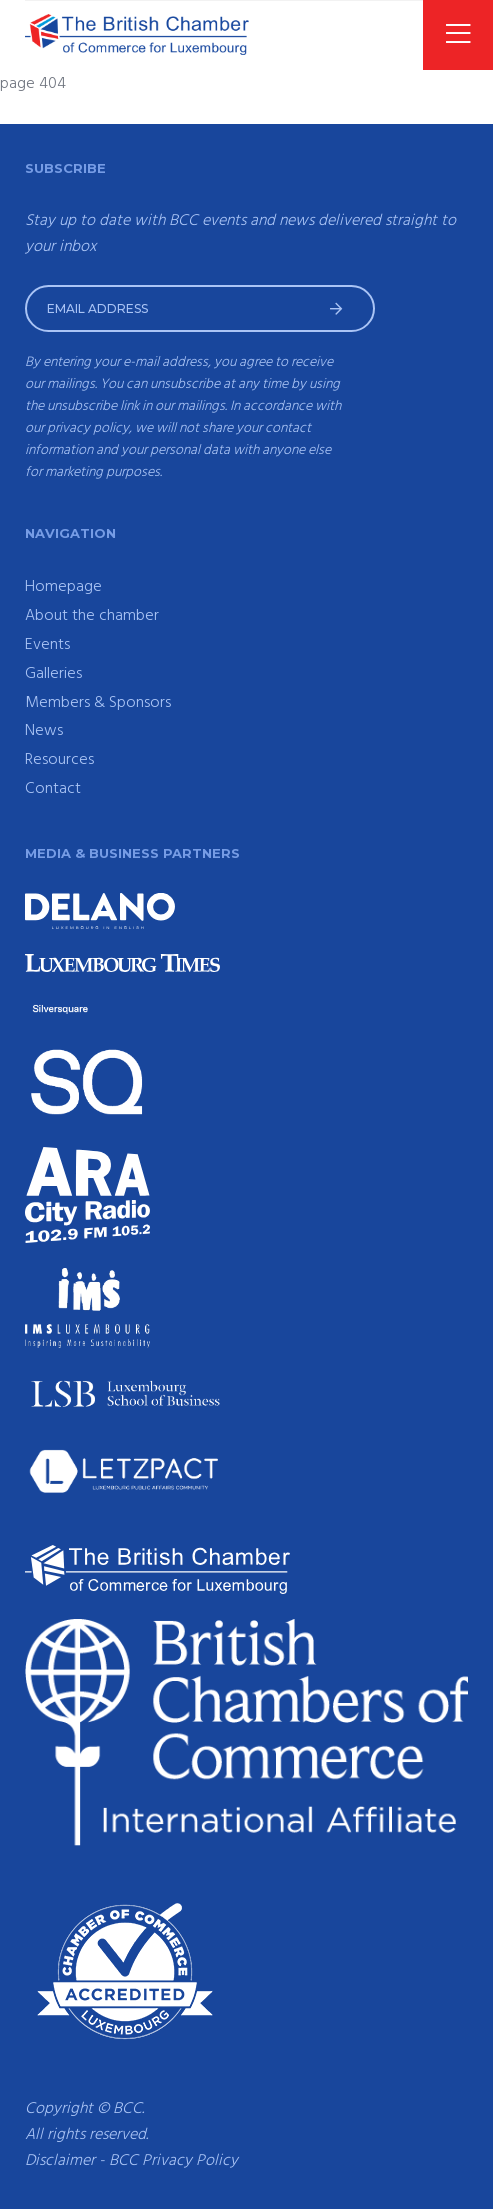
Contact (53, 789)
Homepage (63, 587)
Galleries (53, 674)
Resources (59, 760)
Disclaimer (60, 2161)
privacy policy (88, 428)
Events (47, 645)
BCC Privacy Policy (173, 2161)
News (44, 731)
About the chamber (92, 616)
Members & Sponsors (98, 703)
